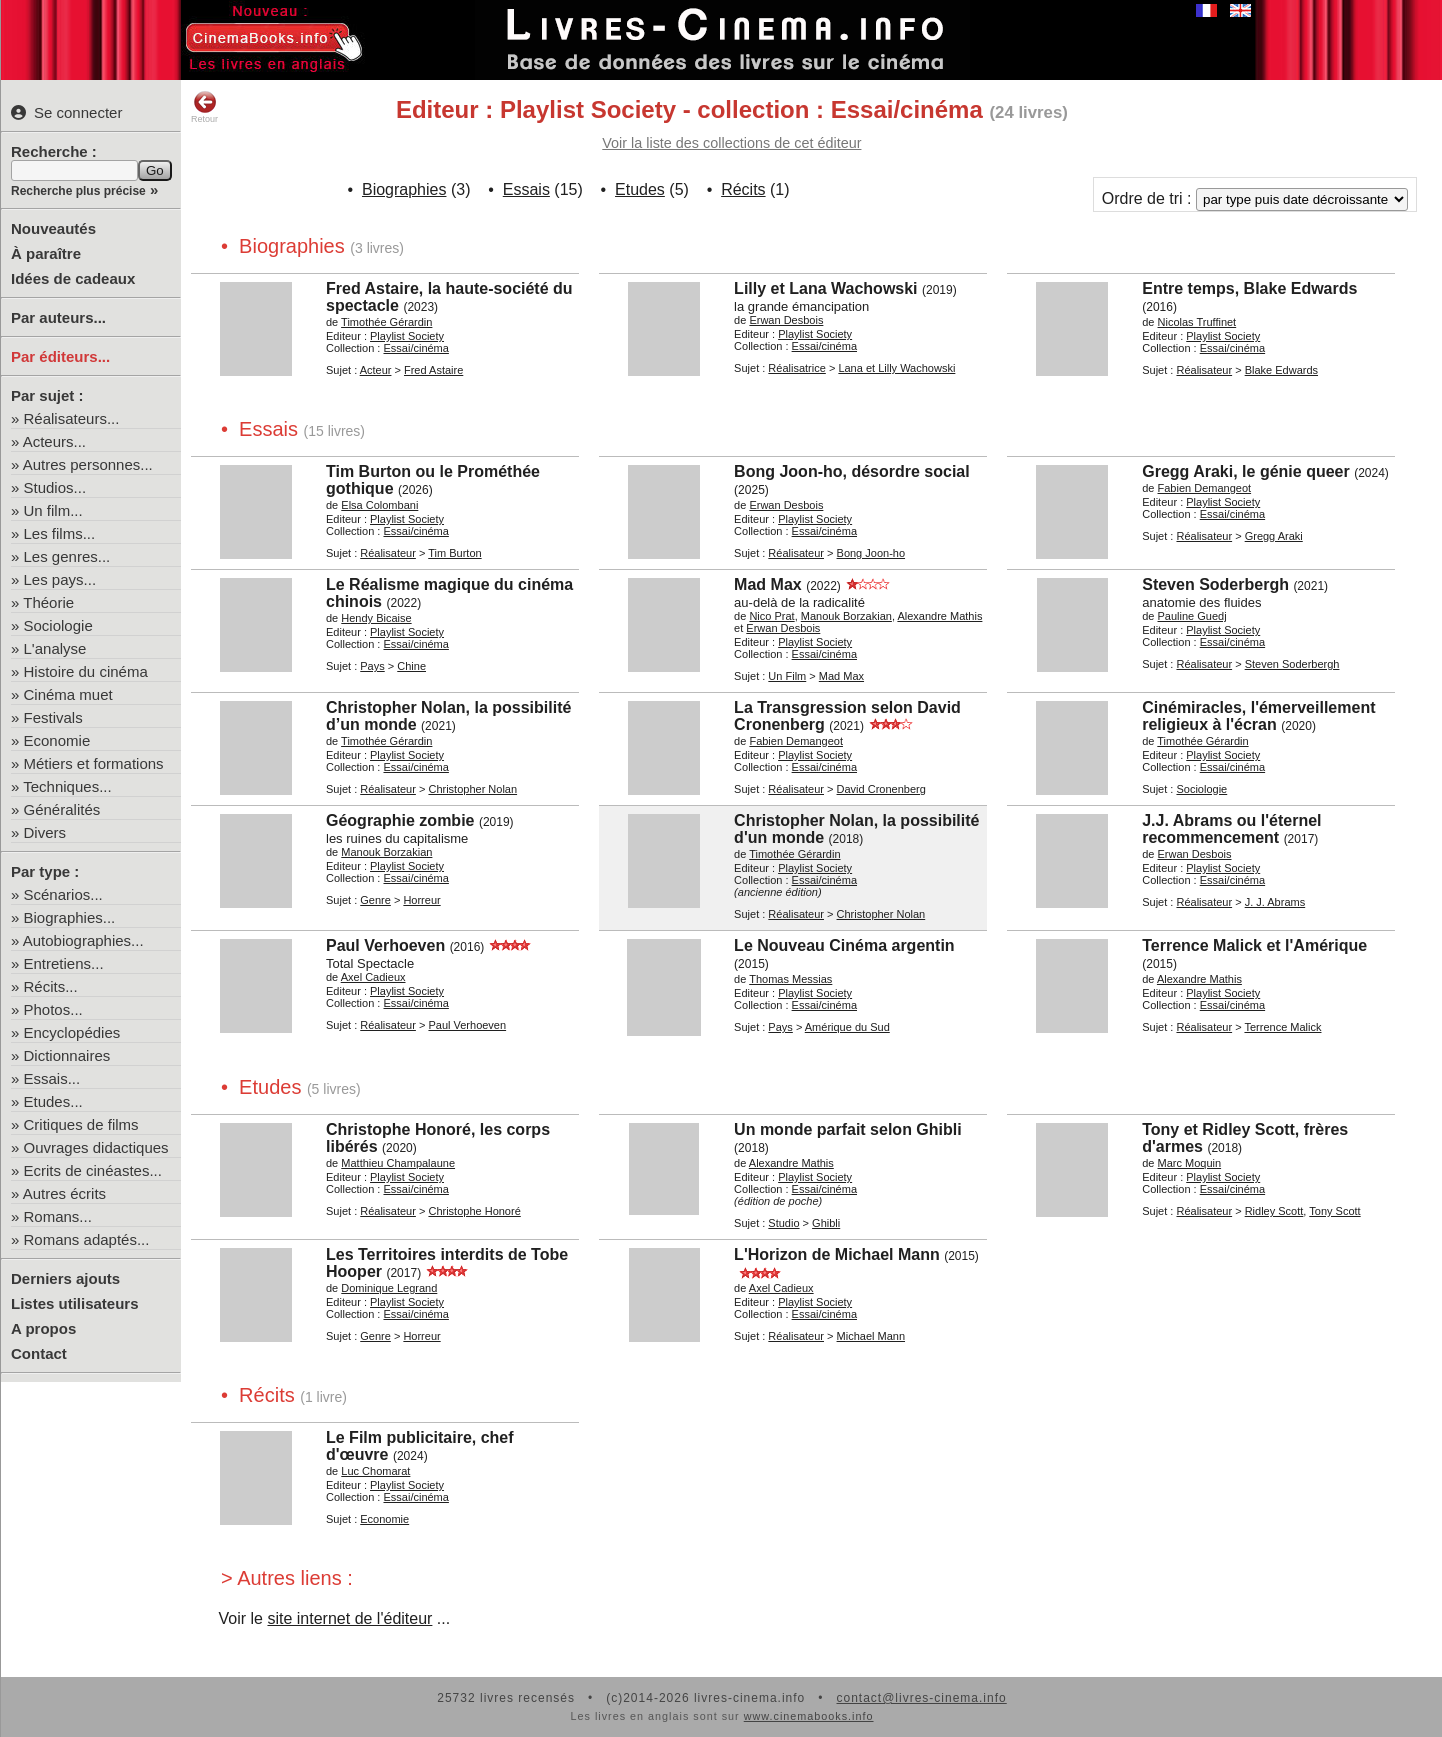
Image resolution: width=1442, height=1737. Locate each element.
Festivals (53, 717)
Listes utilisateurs (75, 1303)
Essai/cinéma (415, 348)
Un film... (53, 510)
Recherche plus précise (78, 191)
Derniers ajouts (65, 1278)
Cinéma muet (68, 694)
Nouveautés (53, 228)
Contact (39, 1353)
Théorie (48, 602)
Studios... (55, 487)
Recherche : (54, 151)
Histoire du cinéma (86, 671)
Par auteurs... (58, 317)
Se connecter (66, 112)
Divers (45, 832)
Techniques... (67, 786)
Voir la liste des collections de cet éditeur (731, 143)
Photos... (53, 1009)
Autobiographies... (83, 940)
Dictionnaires (67, 1055)
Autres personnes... (88, 464)
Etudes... (53, 1101)
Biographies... (70, 917)
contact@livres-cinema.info (921, 1698)
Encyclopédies (72, 1032)
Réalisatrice (796, 368)
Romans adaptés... (87, 1239)
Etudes (640, 189)
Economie (57, 740)
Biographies (404, 189)
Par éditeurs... (60, 356)
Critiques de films (81, 1124)
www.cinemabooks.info (809, 1716)
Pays (372, 666)
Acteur (376, 370)
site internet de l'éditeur (349, 1618)
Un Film (787, 676)
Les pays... (60, 579)
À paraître (46, 253)
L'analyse (55, 648)
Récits (743, 189)
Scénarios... (63, 894)
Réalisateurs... (72, 418)
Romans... (58, 1216)
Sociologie (58, 625)
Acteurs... (54, 441)
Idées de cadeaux (73, 278)
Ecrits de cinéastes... (93, 1170)
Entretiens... (64, 963)
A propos (43, 1328)
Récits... (51, 986)
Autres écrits (64, 1193)
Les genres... (67, 556)
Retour (204, 107)
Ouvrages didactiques (96, 1147)
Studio (783, 1223)
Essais (526, 189)
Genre (375, 900)
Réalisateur (1204, 370)
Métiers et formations (94, 763)
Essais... (52, 1078)
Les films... (60, 533)
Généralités (62, 809)
